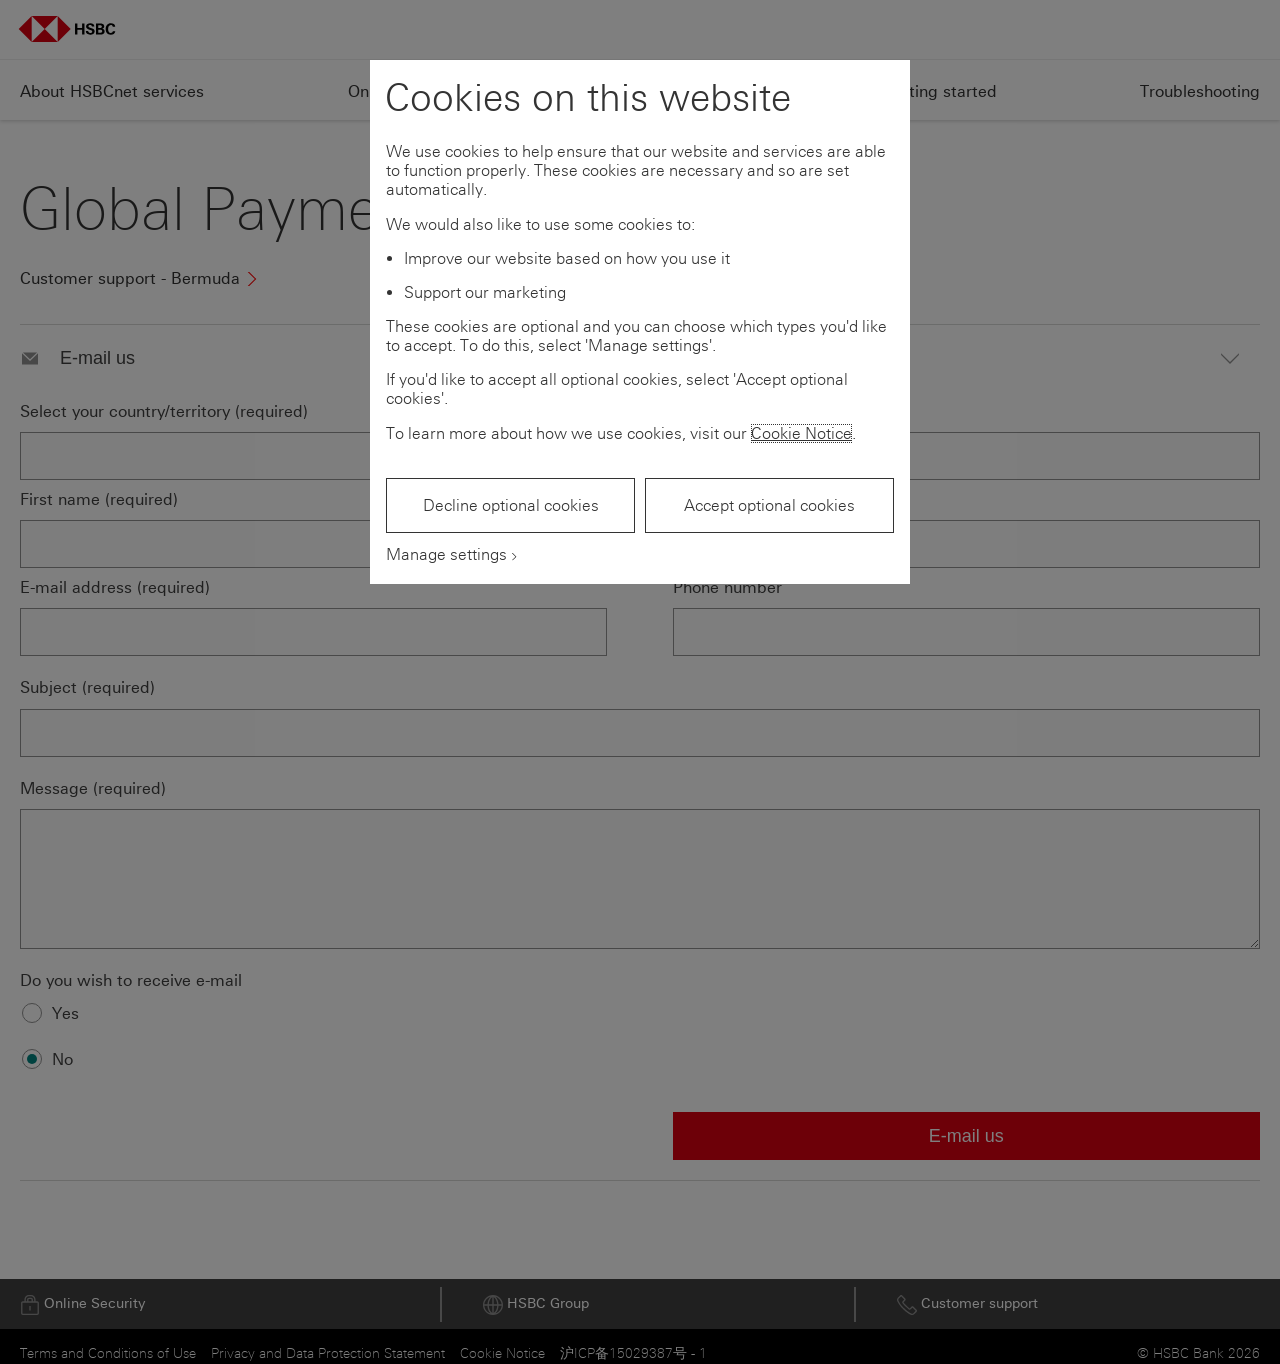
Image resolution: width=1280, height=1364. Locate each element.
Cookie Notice (801, 433)
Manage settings (446, 554)
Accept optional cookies (769, 505)
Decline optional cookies (511, 505)
